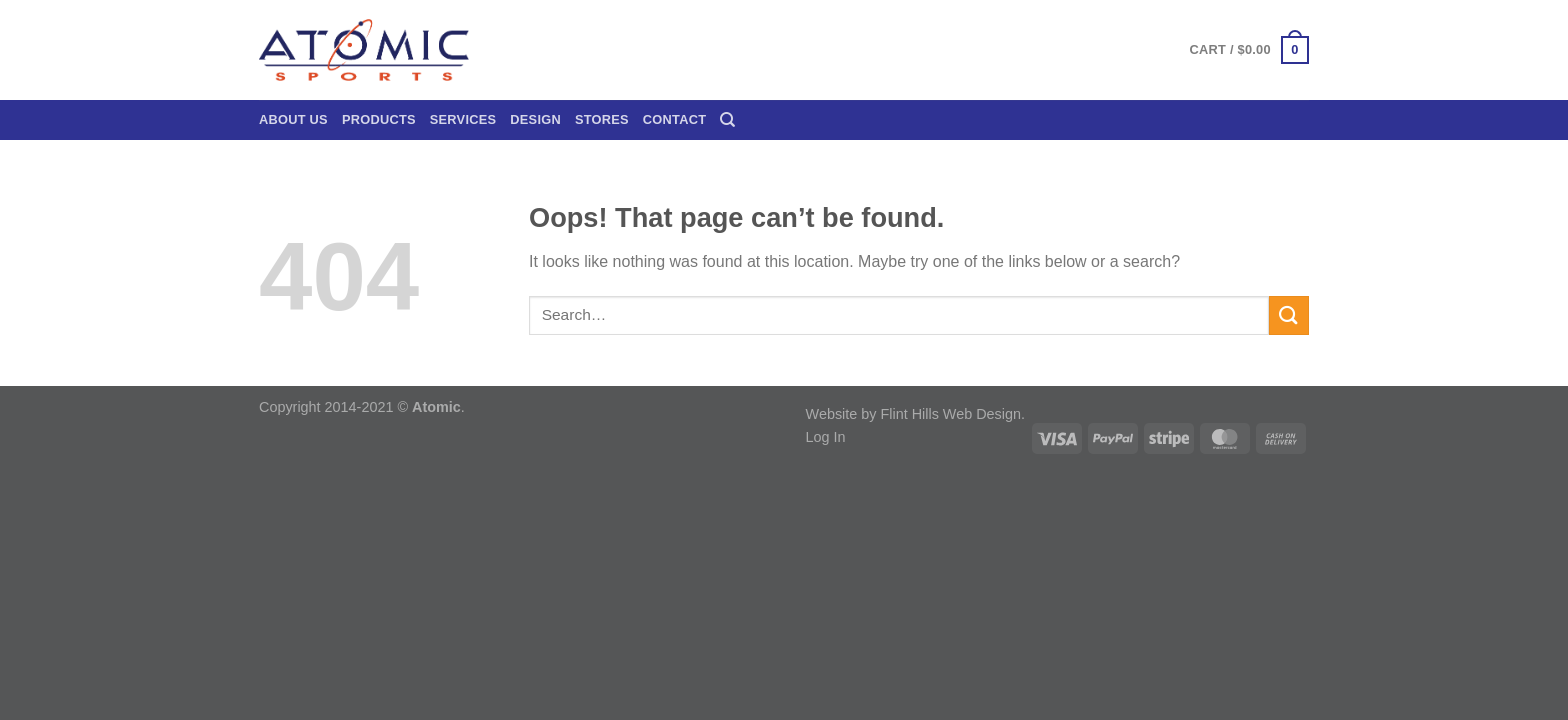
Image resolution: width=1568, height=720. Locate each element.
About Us (293, 119)
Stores (602, 119)
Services (463, 119)
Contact (674, 119)
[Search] (727, 120)
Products (379, 119)
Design (535, 119)
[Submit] (1289, 315)
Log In (826, 437)
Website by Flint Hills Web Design (913, 414)
